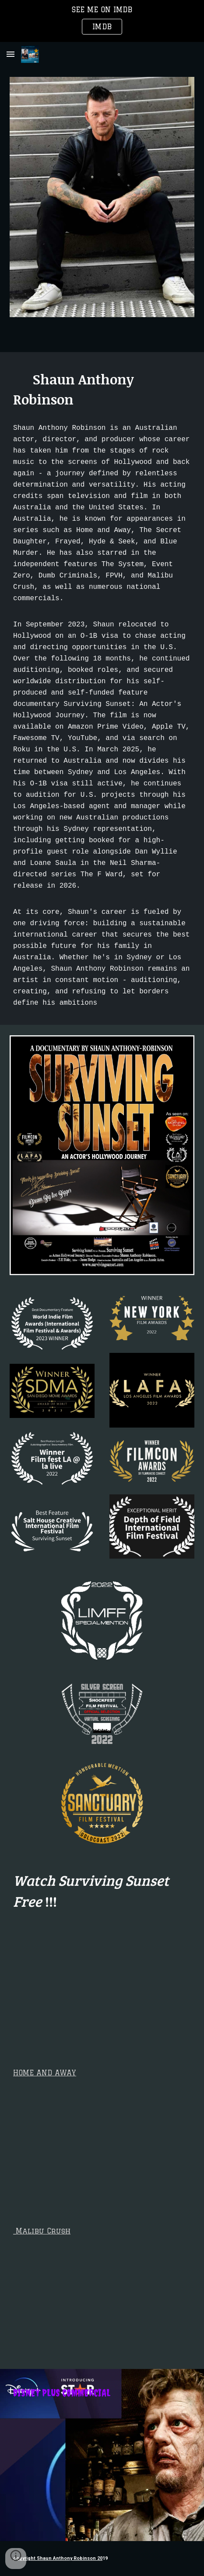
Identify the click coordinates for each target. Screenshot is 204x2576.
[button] (10, 54)
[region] (102, 21)
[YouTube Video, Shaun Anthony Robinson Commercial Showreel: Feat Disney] (102, 2469)
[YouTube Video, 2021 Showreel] (102, 2141)
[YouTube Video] (102, 1988)
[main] (102, 389)
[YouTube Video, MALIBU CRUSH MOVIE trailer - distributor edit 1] (102, 2300)
